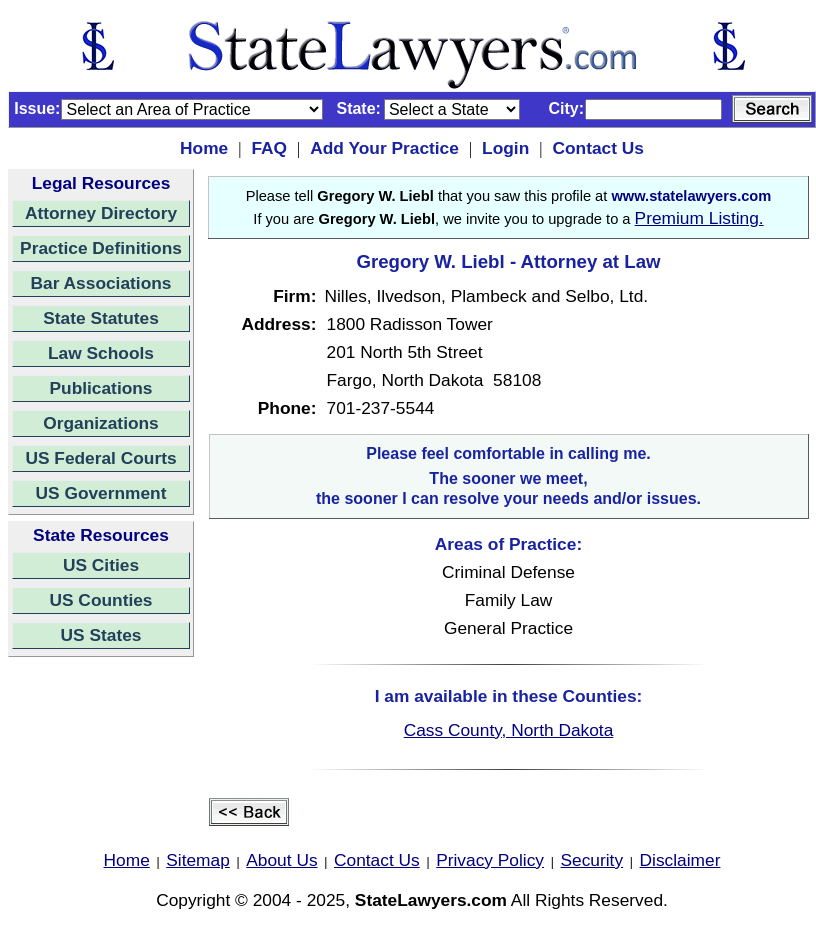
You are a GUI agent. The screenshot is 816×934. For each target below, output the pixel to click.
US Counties (100, 600)
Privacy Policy (490, 860)
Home (204, 148)
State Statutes (101, 318)
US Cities (101, 565)
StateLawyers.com (431, 900)
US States (101, 635)
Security (592, 860)
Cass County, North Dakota (509, 730)
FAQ (269, 148)
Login (505, 148)
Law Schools (101, 353)
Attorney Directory (101, 213)
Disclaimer (680, 860)
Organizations (101, 423)
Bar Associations (101, 283)
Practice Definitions (101, 248)
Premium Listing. (699, 218)
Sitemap (198, 860)
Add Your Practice (384, 148)
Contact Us (597, 148)
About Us (281, 860)
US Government (101, 493)
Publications (100, 388)
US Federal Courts (100, 458)
